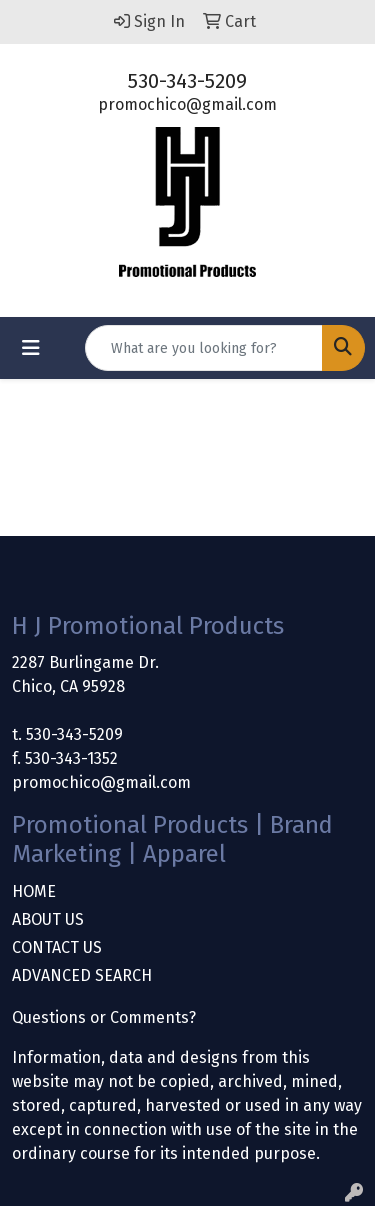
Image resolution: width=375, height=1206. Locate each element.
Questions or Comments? (104, 1017)
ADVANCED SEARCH (82, 975)
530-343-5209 (187, 81)
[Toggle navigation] (31, 348)
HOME (34, 891)
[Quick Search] (204, 348)
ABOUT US (48, 919)
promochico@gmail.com (187, 104)
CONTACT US (57, 947)
